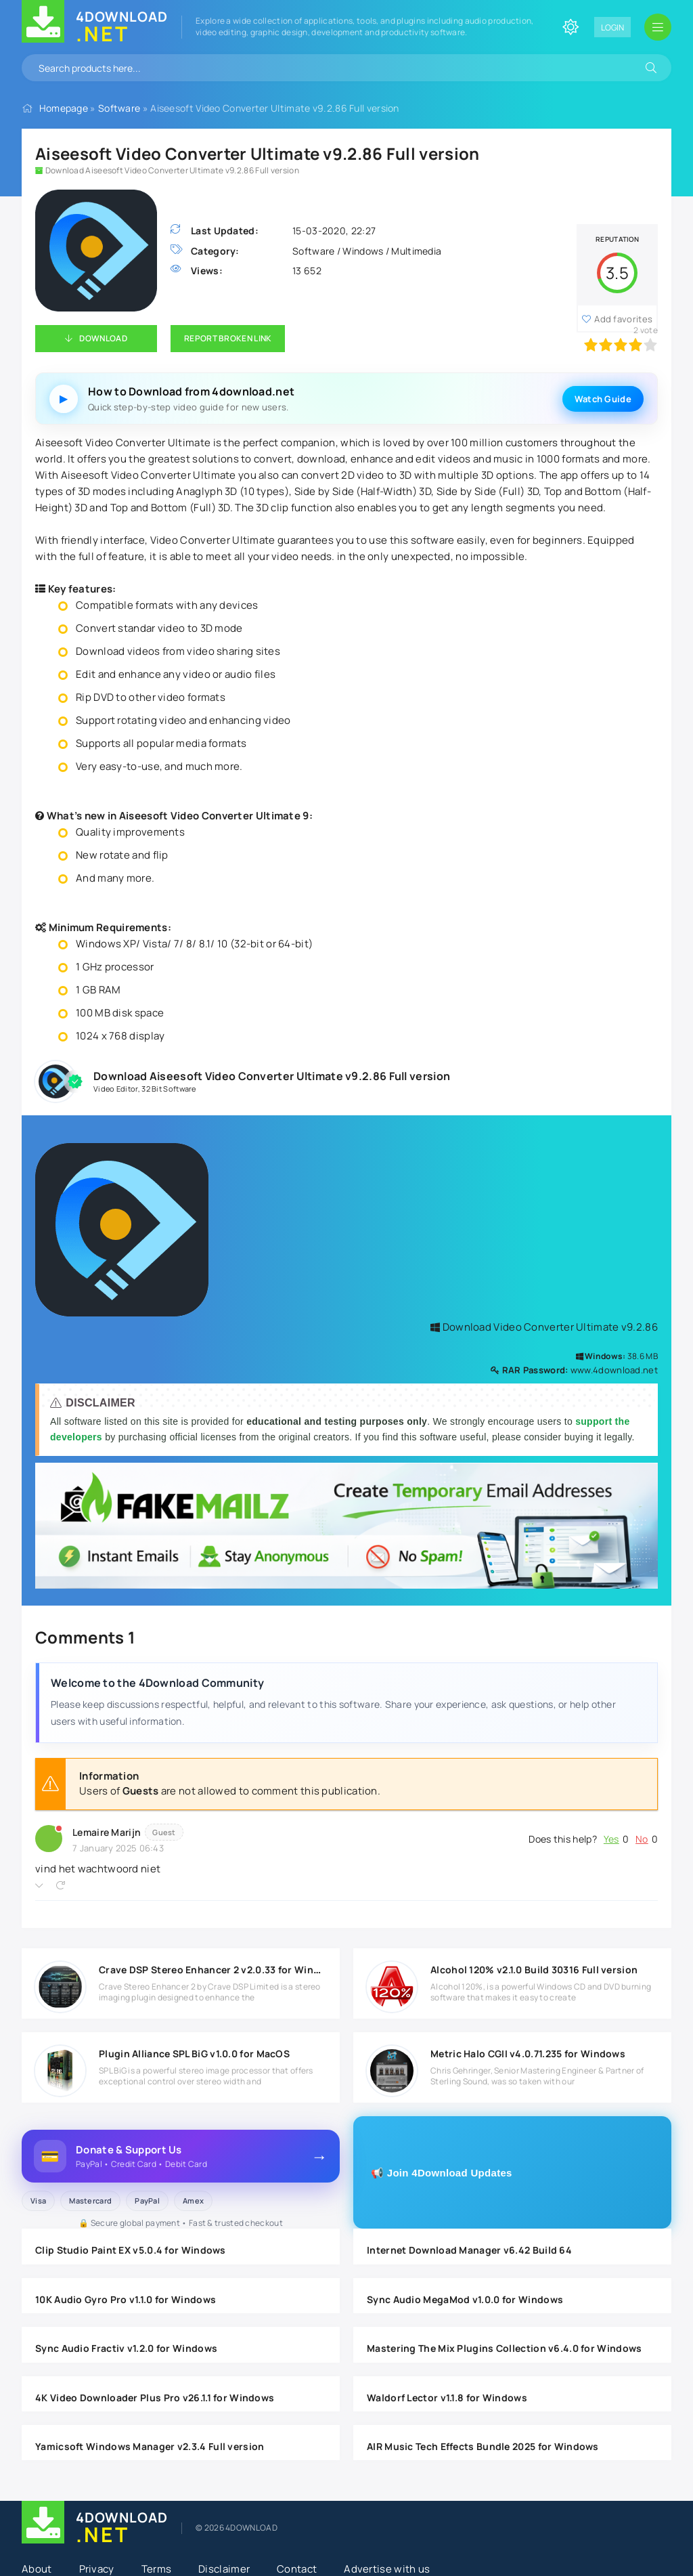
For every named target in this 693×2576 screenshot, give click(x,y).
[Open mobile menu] (657, 27)
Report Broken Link (227, 338)
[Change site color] (570, 27)
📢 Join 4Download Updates (441, 2172)
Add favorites (623, 319)
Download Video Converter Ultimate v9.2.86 (544, 1327)
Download (103, 338)
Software (119, 108)
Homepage (63, 108)
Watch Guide (603, 399)
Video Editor (115, 1088)
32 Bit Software (168, 1088)
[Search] (651, 67)
